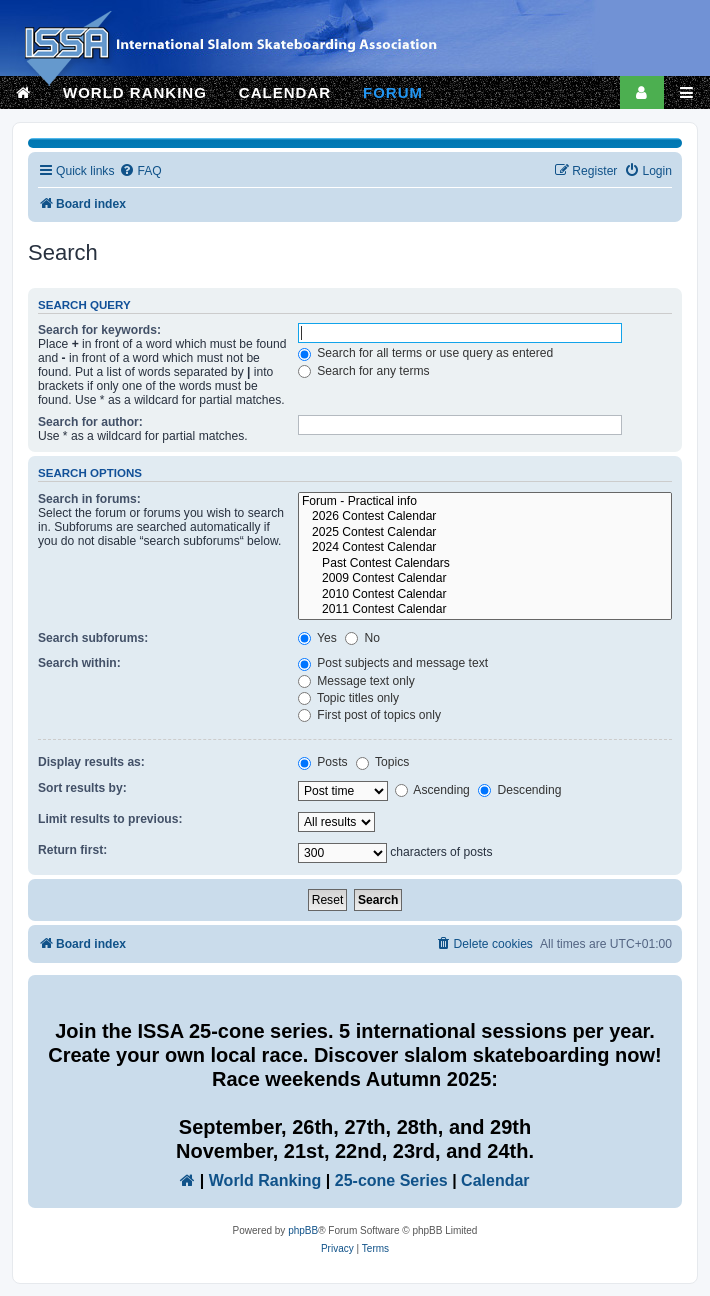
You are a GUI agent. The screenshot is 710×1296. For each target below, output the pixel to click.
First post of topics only (369, 715)
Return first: (72, 850)
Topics (382, 762)
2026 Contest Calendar (485, 517)
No (362, 638)
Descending (519, 790)
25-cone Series (391, 1180)
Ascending (432, 790)
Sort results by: (82, 788)
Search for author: (90, 422)
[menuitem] (140, 171)
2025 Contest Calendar (485, 533)
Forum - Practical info (485, 502)
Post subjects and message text (393, 663)
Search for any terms (364, 371)
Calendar (495, 1180)
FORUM (393, 92)
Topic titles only (348, 698)
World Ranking (265, 1180)
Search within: (79, 663)
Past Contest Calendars (485, 564)
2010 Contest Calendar (485, 595)
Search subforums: (93, 638)
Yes (317, 638)
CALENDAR (285, 92)
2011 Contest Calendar (485, 610)
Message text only (356, 681)
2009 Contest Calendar (485, 579)
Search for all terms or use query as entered (425, 353)
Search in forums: (89, 499)
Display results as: (91, 762)
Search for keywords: (99, 330)
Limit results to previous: (110, 819)
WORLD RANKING (135, 92)
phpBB (303, 1230)
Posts (323, 762)
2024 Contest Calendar (485, 548)
